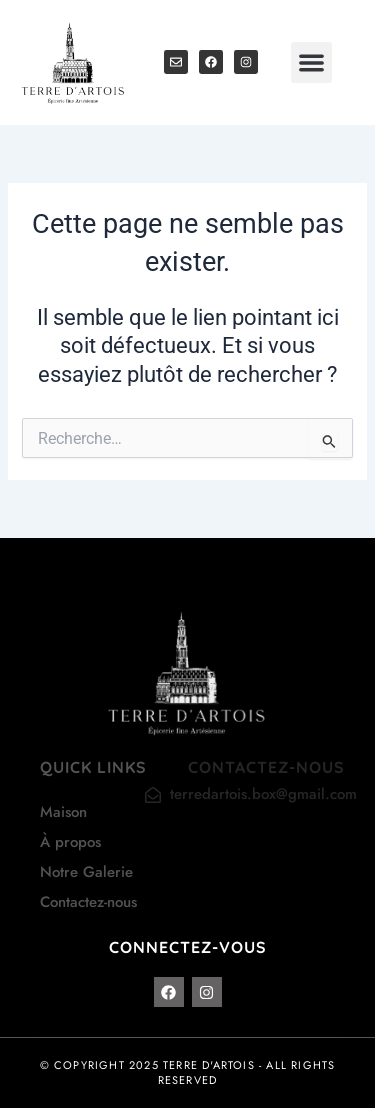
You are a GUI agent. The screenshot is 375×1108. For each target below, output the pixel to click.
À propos (70, 842)
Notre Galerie (86, 872)
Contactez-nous (88, 902)
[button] (311, 62)
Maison (63, 812)
